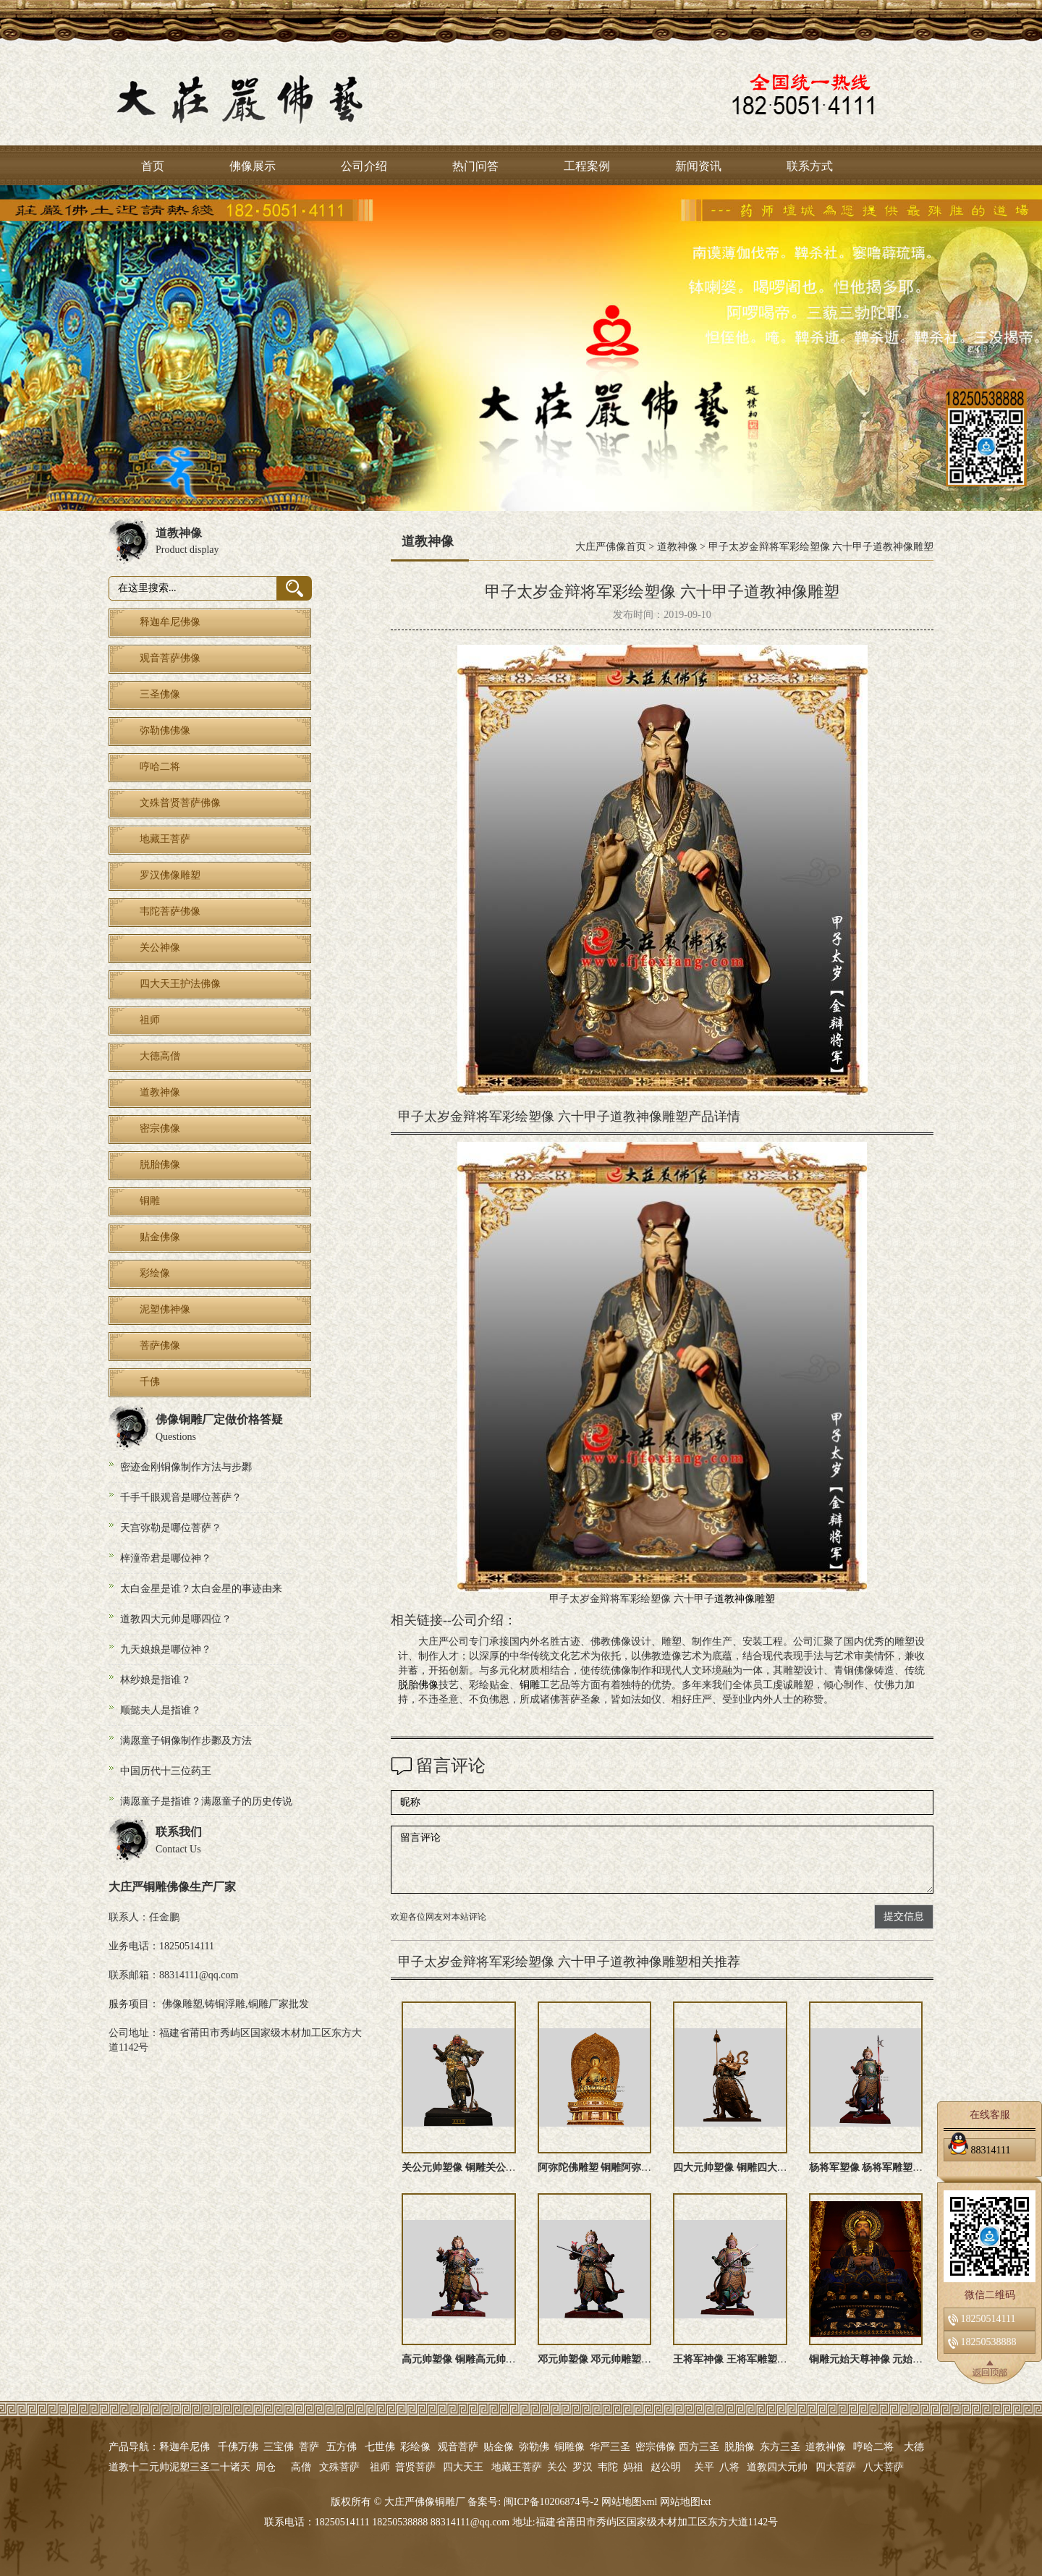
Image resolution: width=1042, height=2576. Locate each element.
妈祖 (633, 2467)
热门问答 (475, 166)
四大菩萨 (836, 2467)
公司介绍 (364, 166)
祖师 (380, 2467)
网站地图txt (685, 2501)
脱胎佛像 (418, 1684)
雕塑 (765, 1598)
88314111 (979, 2148)
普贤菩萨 (415, 2467)
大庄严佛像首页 (610, 546)
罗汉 (582, 2467)
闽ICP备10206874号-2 (549, 2501)
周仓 (265, 2467)
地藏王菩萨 (516, 2467)
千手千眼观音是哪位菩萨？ (181, 1497)
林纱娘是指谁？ (155, 1679)
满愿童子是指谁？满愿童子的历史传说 (206, 1801)
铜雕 (530, 1684)
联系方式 (810, 166)
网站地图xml (629, 2501)
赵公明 (666, 2467)
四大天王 (463, 2467)
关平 (704, 2467)
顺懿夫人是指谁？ (160, 1710)
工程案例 (587, 166)
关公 (557, 2467)
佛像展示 (252, 166)
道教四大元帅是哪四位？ (176, 1619)
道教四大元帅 (777, 2467)
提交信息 (904, 1916)
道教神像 (677, 546)
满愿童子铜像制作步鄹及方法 (186, 1740)
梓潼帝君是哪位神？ (165, 1558)
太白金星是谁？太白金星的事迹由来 (201, 1588)
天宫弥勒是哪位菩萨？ (170, 1527)
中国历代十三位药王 (165, 1771)
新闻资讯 (698, 166)
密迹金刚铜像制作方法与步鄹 (186, 1467)
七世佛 (380, 2446)
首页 (152, 166)
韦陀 (608, 2467)
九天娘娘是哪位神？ (165, 1649)
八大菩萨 (883, 2467)
